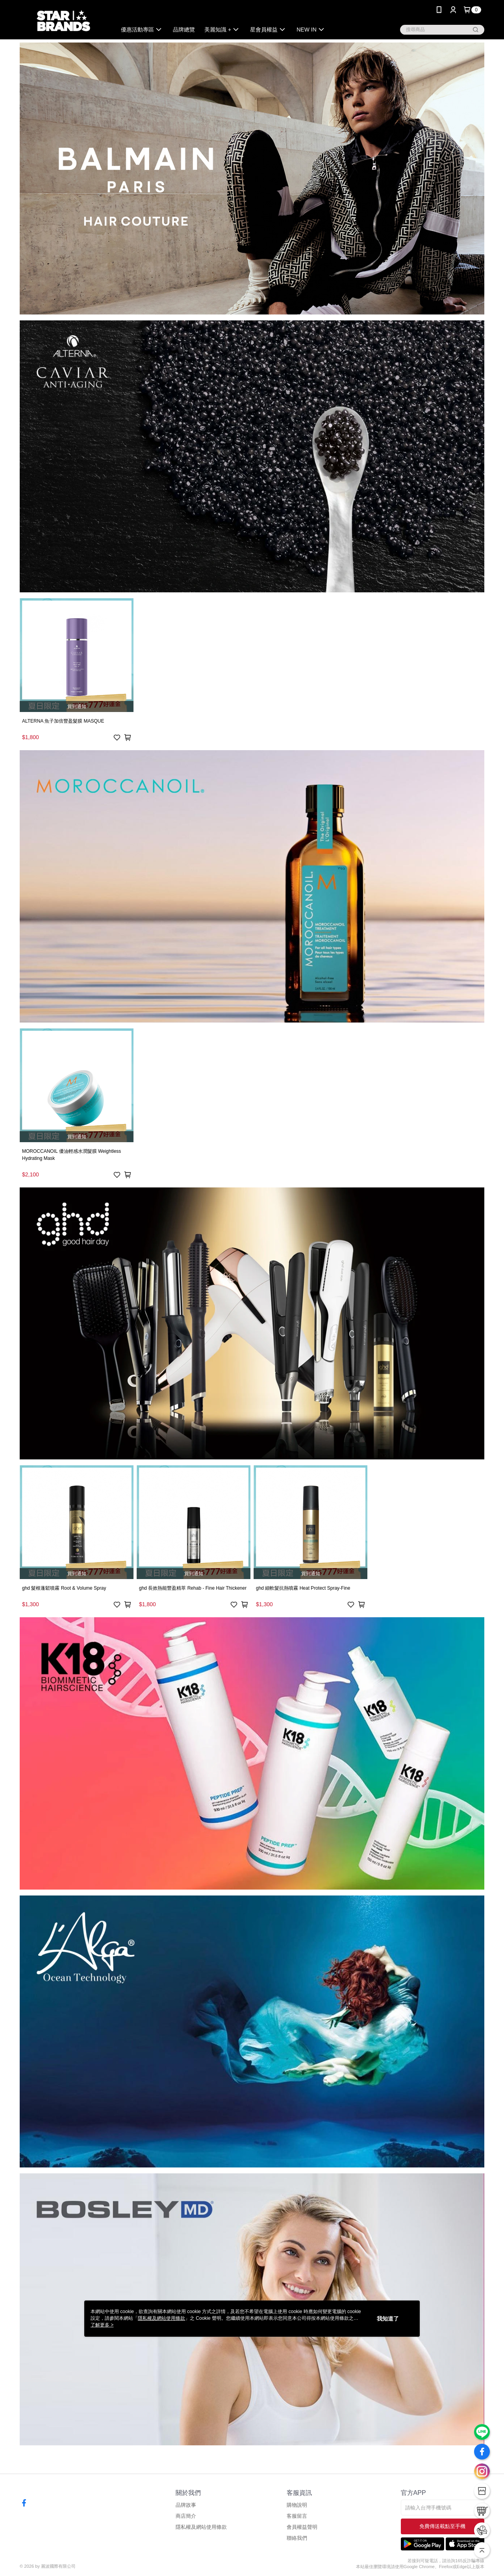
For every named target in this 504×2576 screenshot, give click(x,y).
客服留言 (297, 2516)
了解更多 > (102, 2325)
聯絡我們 (297, 2538)
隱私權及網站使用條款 (201, 2527)
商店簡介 (186, 2516)
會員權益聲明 (302, 2527)
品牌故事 (186, 2505)
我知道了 (388, 2318)
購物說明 (297, 2505)
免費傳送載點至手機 (442, 2526)
